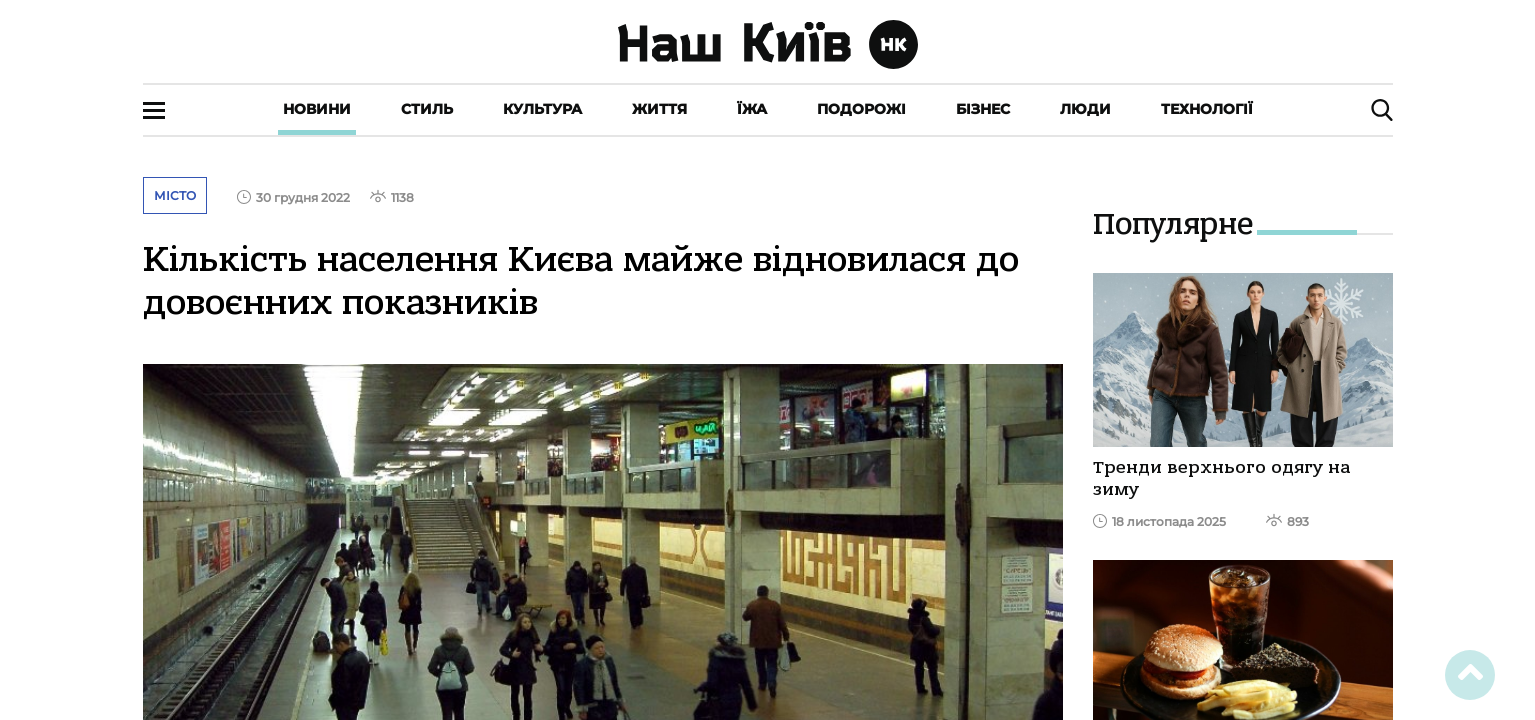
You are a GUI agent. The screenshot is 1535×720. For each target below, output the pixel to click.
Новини (317, 109)
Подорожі (861, 109)
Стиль (427, 109)
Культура (542, 109)
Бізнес (983, 109)
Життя (659, 109)
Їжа (752, 109)
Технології (1207, 109)
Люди (1085, 109)
